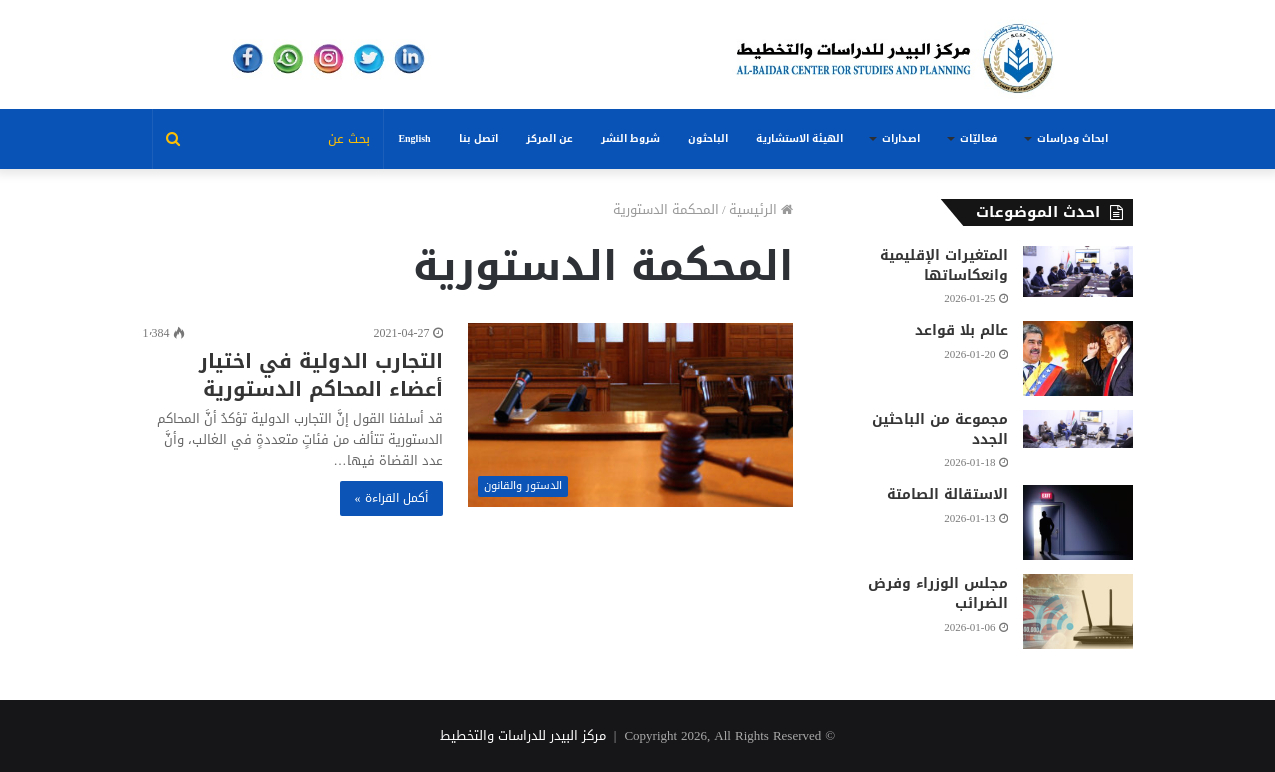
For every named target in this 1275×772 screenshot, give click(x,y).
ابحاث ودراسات (1072, 138)
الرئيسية (761, 209)
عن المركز (549, 138)
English (414, 138)
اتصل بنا (478, 138)
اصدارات (901, 138)
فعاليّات (978, 138)
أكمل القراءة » (391, 498)
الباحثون (708, 138)
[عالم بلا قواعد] (1078, 358)
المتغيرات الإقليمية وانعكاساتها (944, 265)
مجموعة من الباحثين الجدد (940, 429)
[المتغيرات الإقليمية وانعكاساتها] (1078, 271)
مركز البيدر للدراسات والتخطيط (523, 735)
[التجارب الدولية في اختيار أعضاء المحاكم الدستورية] (630, 414)
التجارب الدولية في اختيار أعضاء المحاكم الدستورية (321, 375)
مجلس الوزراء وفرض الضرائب (938, 593)
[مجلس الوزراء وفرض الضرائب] (1078, 611)
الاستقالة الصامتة (947, 494)
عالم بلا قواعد (961, 330)
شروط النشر (630, 138)
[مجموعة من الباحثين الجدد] (1078, 429)
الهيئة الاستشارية (799, 138)
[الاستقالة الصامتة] (1078, 522)
